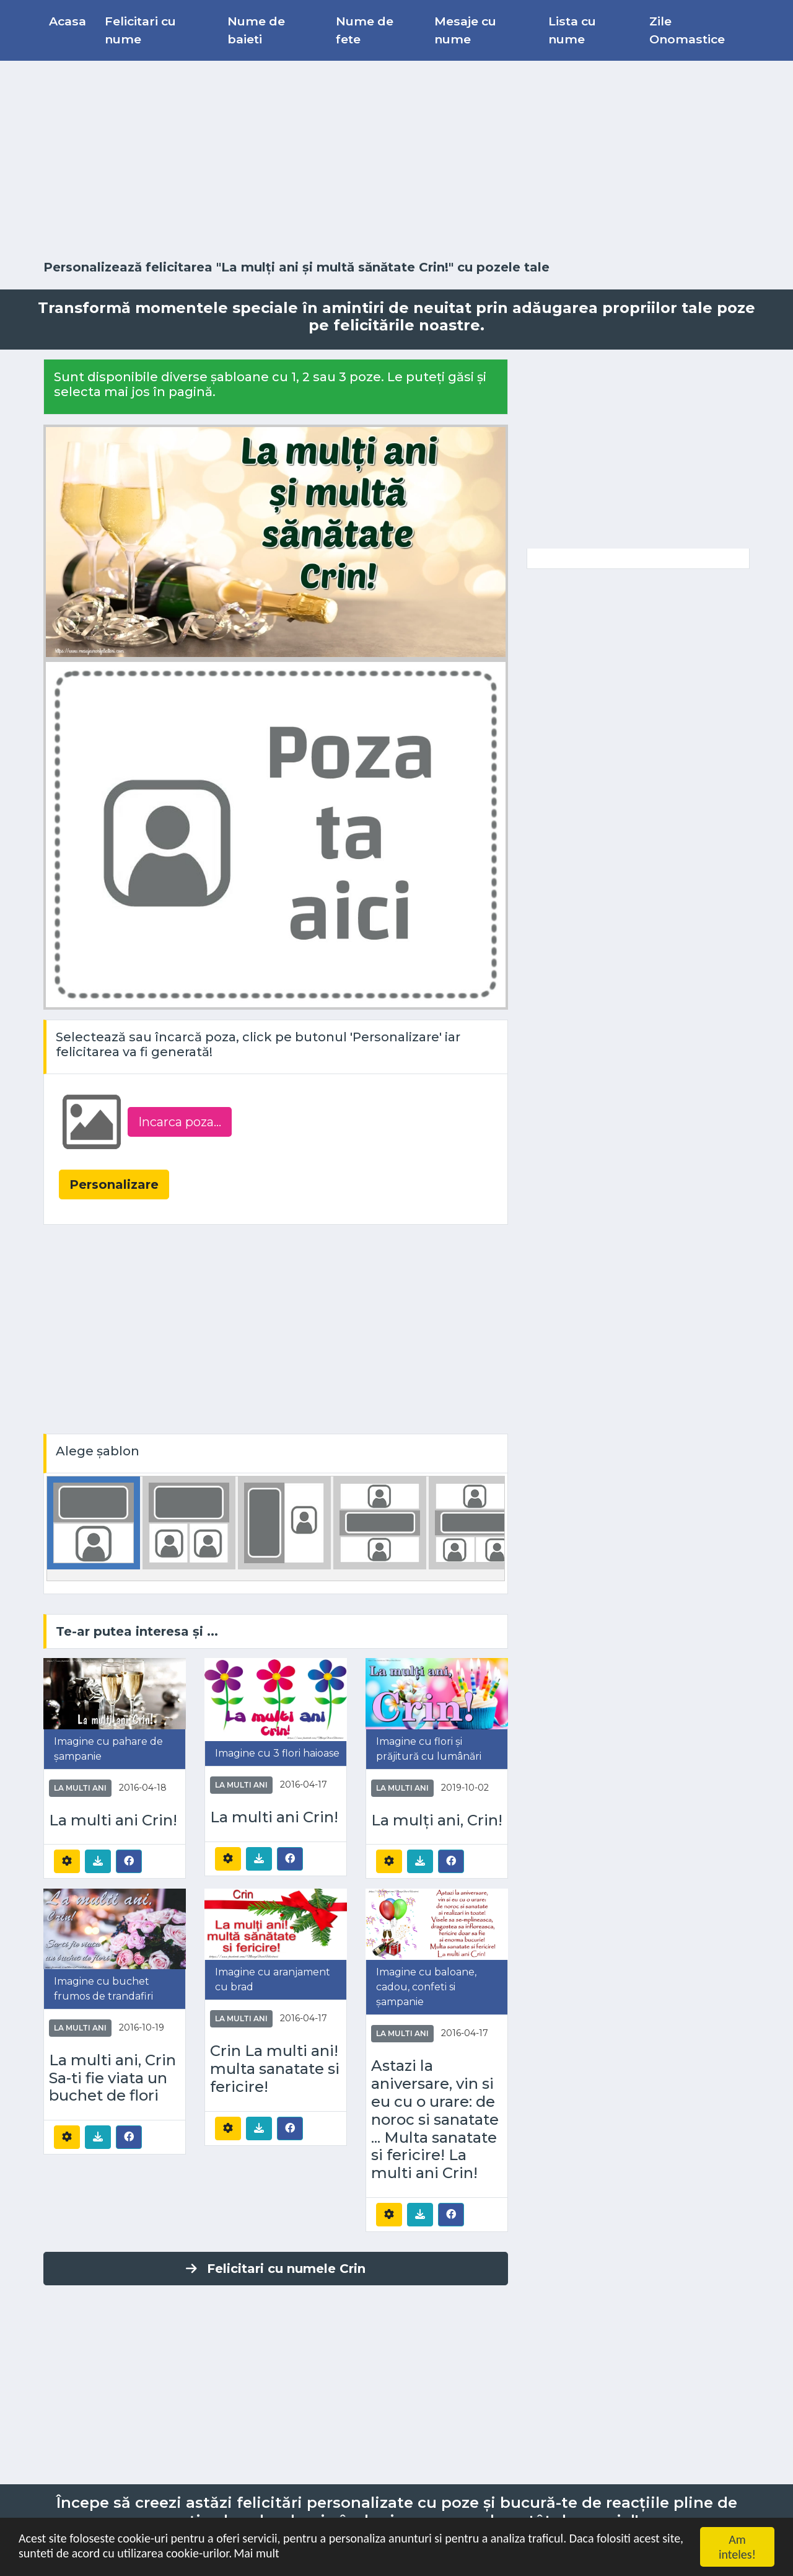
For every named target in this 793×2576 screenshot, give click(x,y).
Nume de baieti (256, 30)
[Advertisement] (396, 160)
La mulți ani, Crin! (436, 1820)
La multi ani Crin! (113, 1820)
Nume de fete (364, 30)
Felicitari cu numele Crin (276, 2268)
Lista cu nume (572, 30)
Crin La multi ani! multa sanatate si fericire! (275, 2069)
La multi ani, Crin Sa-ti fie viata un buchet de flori (112, 2078)
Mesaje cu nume (465, 30)
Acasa (67, 21)
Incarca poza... (179, 1121)
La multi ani (80, 1788)
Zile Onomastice (687, 30)
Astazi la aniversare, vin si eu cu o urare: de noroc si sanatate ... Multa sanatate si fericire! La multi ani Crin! (435, 2119)
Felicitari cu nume (140, 30)
